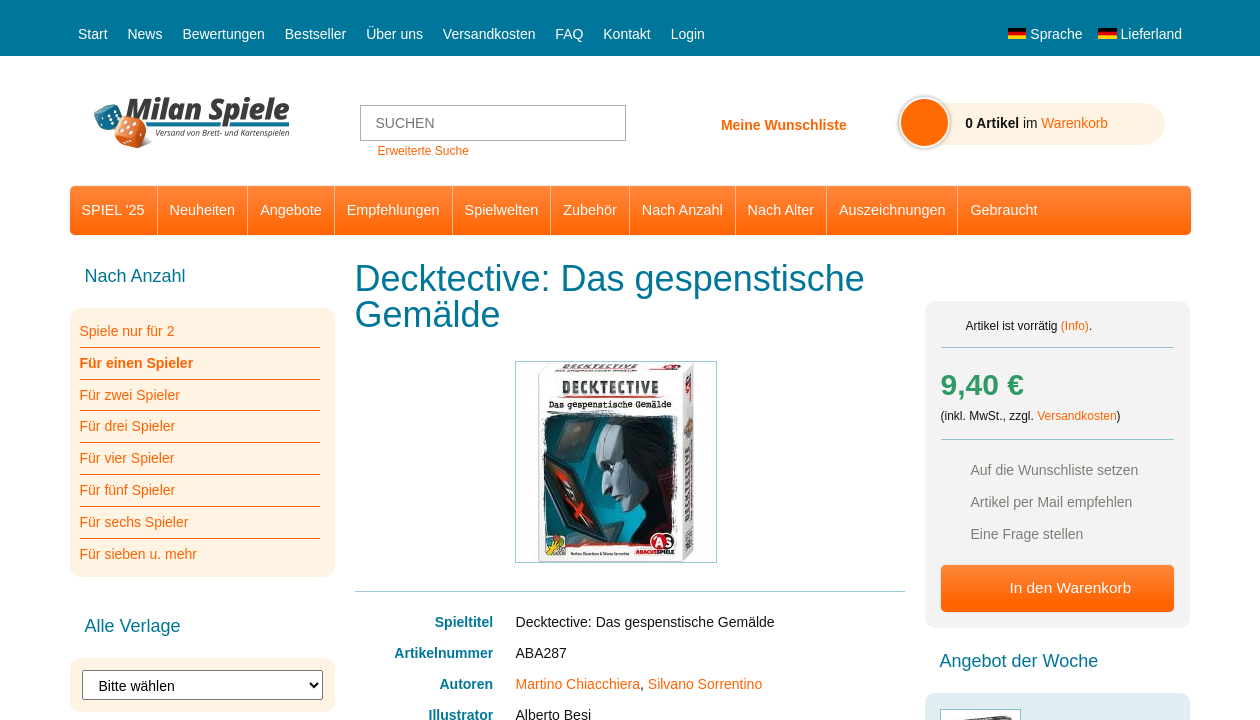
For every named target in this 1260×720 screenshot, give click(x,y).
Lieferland (1140, 34)
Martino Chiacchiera (578, 684)
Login (688, 34)
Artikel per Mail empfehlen (1052, 502)
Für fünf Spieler (128, 490)
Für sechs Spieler (134, 522)
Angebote (291, 210)
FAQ (569, 34)
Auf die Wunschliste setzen (1055, 470)
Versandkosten (489, 34)
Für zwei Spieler (130, 395)
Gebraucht (1003, 210)
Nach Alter (781, 210)
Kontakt (626, 34)
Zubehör (590, 210)
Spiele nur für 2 (127, 331)
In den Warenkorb (1070, 587)
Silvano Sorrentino (705, 684)
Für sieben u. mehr (139, 554)
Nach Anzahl (682, 210)
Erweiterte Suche (422, 151)
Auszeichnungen (892, 210)
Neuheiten (203, 210)
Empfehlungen (393, 210)
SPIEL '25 (113, 210)
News (144, 34)
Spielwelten (502, 210)
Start (93, 34)
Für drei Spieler (128, 426)
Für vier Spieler (127, 458)
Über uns (394, 34)
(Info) (1075, 326)
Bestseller (315, 34)
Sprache (1045, 34)
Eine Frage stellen (1027, 534)
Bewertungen (223, 34)
